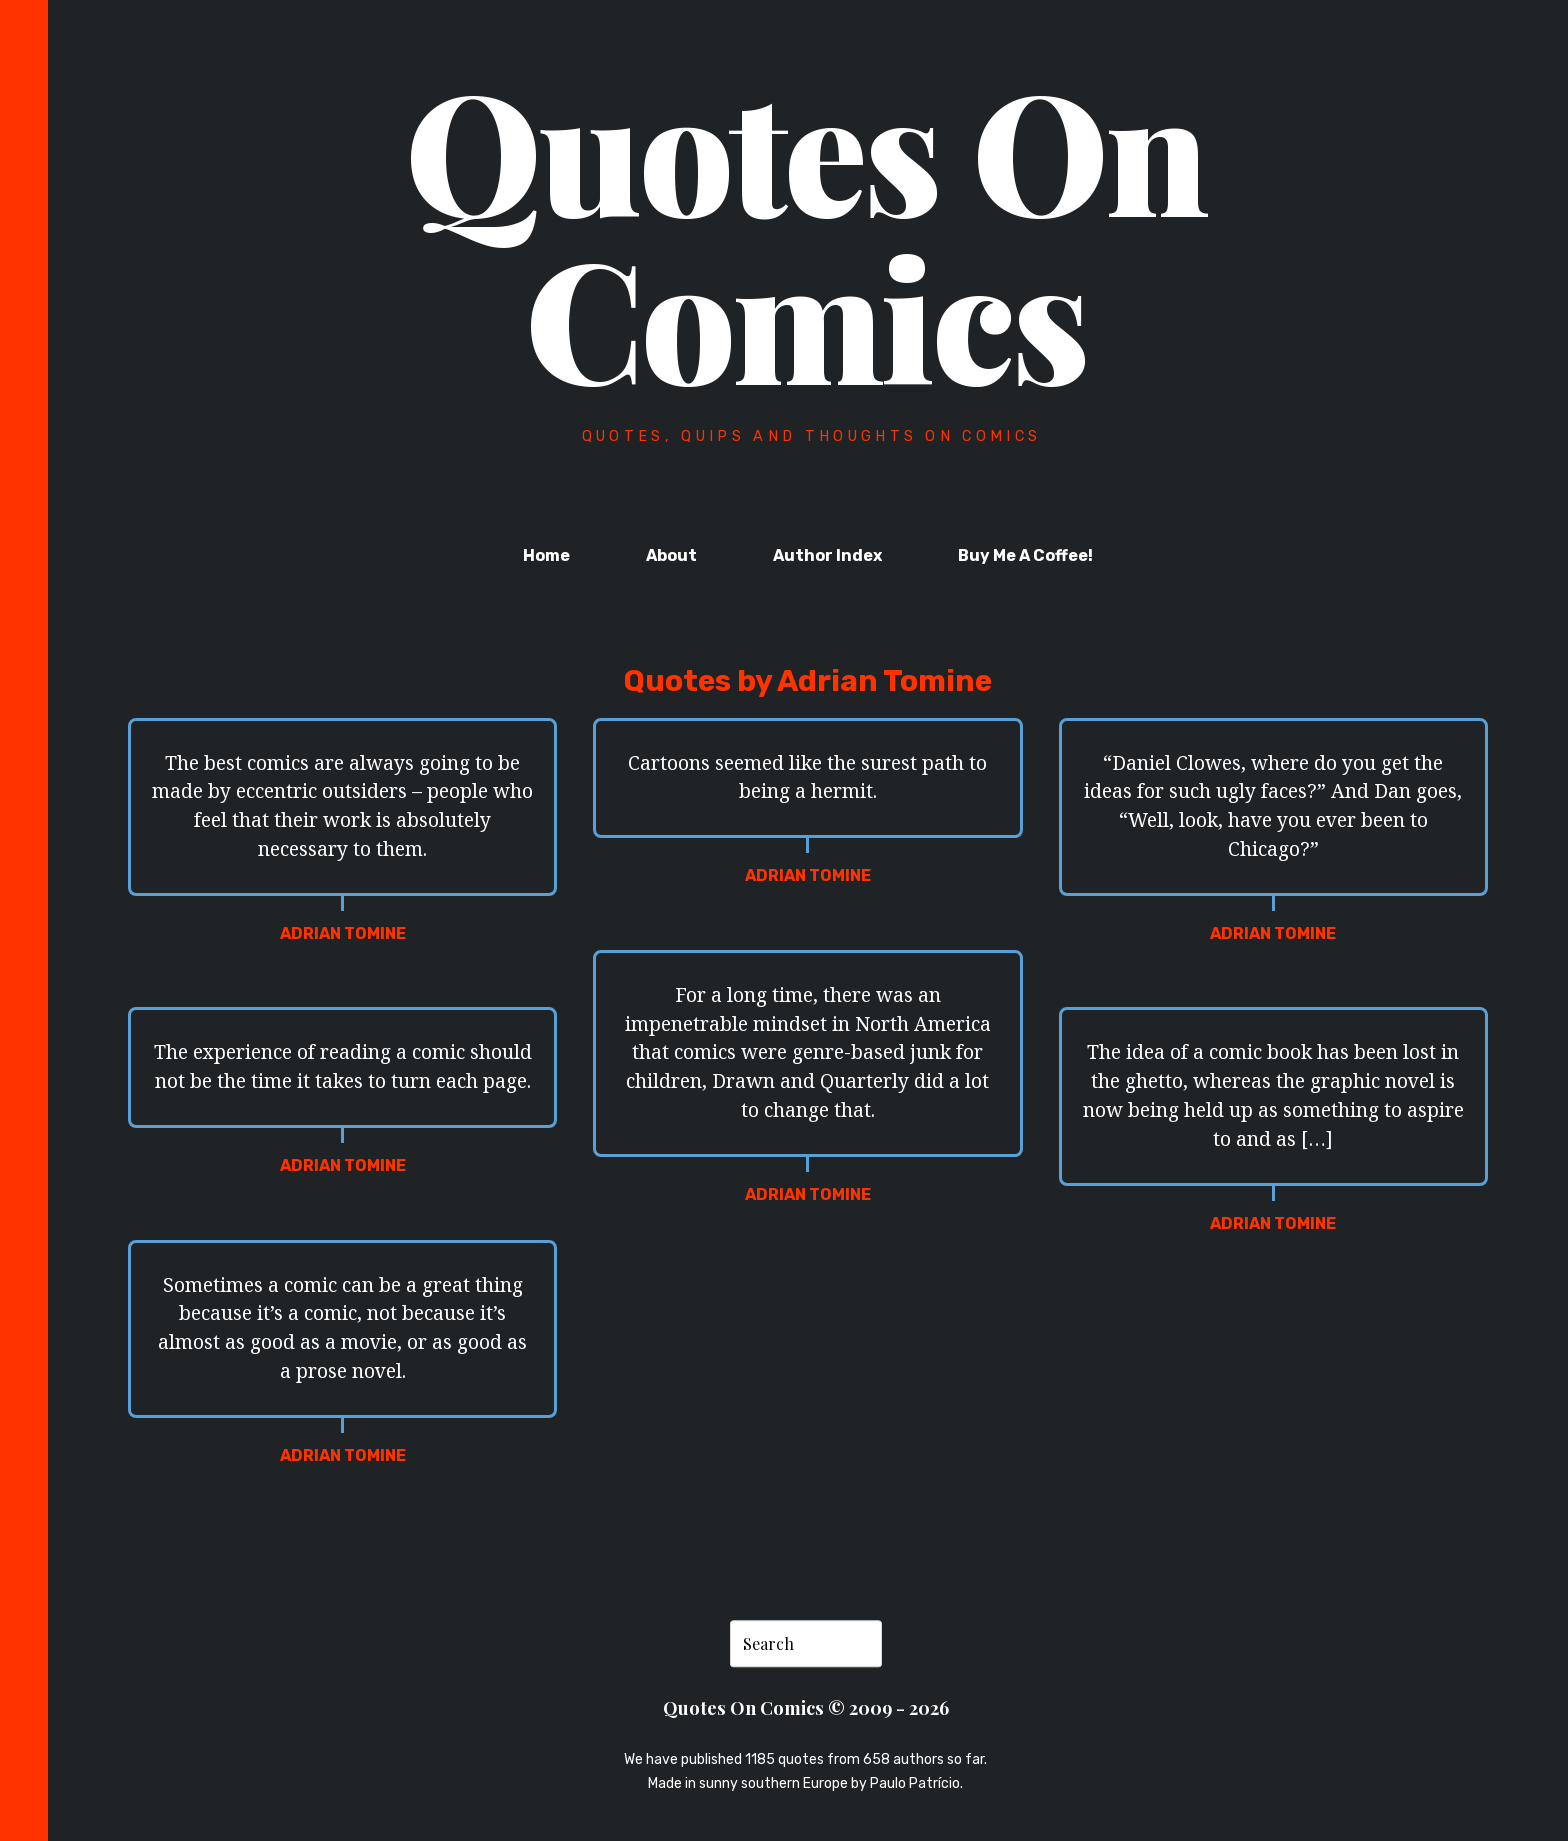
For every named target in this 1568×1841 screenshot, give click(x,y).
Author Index (827, 555)
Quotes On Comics (805, 232)
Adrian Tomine (343, 933)
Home (546, 555)
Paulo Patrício (915, 1783)
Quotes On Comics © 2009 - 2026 (806, 1708)
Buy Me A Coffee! (1025, 555)
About (671, 555)
